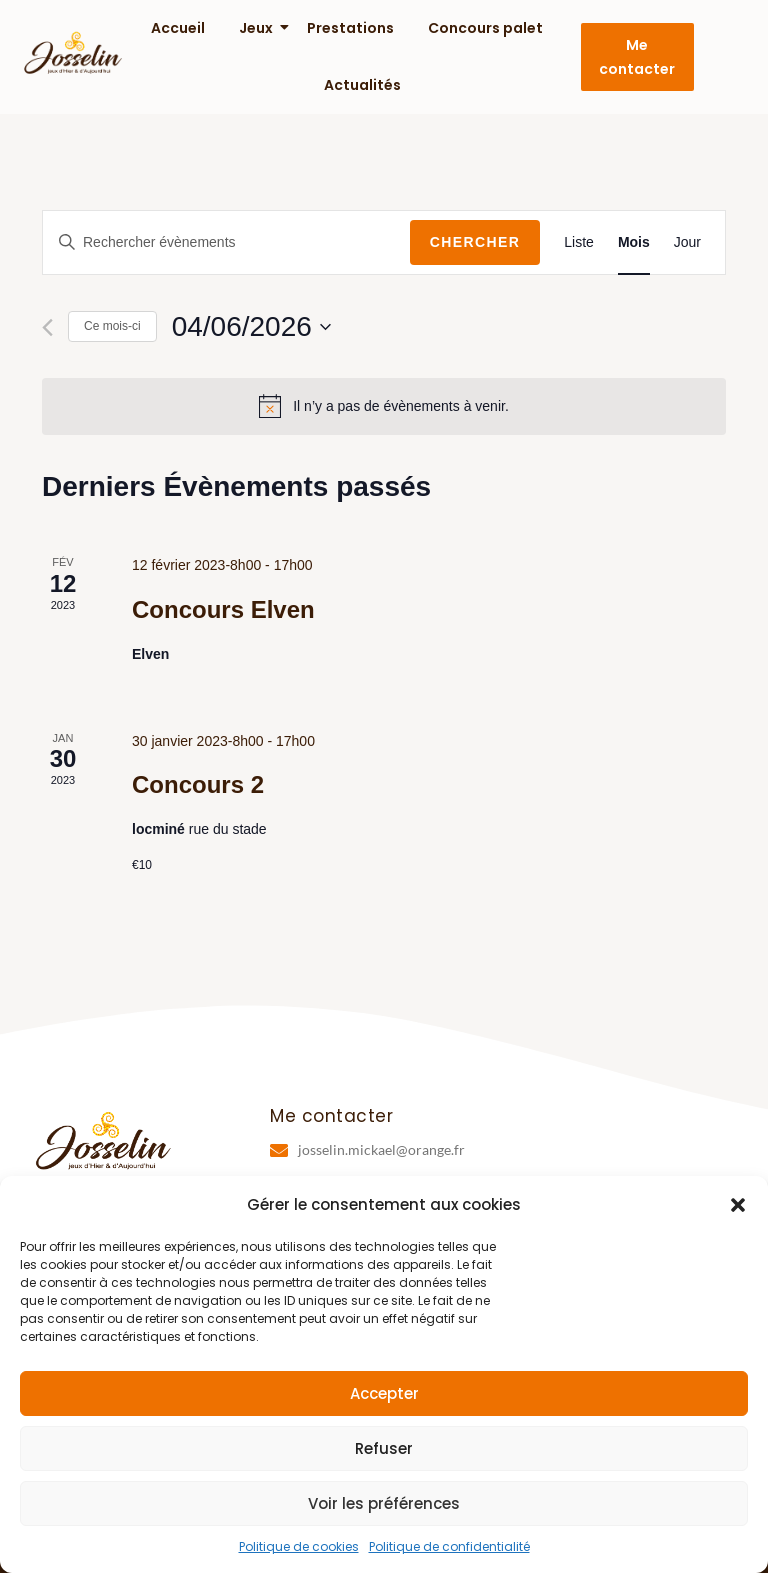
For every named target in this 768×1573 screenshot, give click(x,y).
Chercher (475, 242)
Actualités (362, 85)
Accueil (178, 28)
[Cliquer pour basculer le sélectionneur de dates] (251, 327)
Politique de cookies (299, 1546)
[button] (738, 1205)
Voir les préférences (384, 1503)
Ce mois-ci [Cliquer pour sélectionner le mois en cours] (112, 326)
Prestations (350, 28)
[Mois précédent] (47, 327)
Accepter (384, 1393)
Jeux (257, 28)
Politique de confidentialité (449, 1546)
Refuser (384, 1448)
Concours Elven (223, 609)
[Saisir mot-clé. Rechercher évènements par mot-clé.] (226, 242)
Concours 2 (198, 784)
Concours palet (485, 28)
